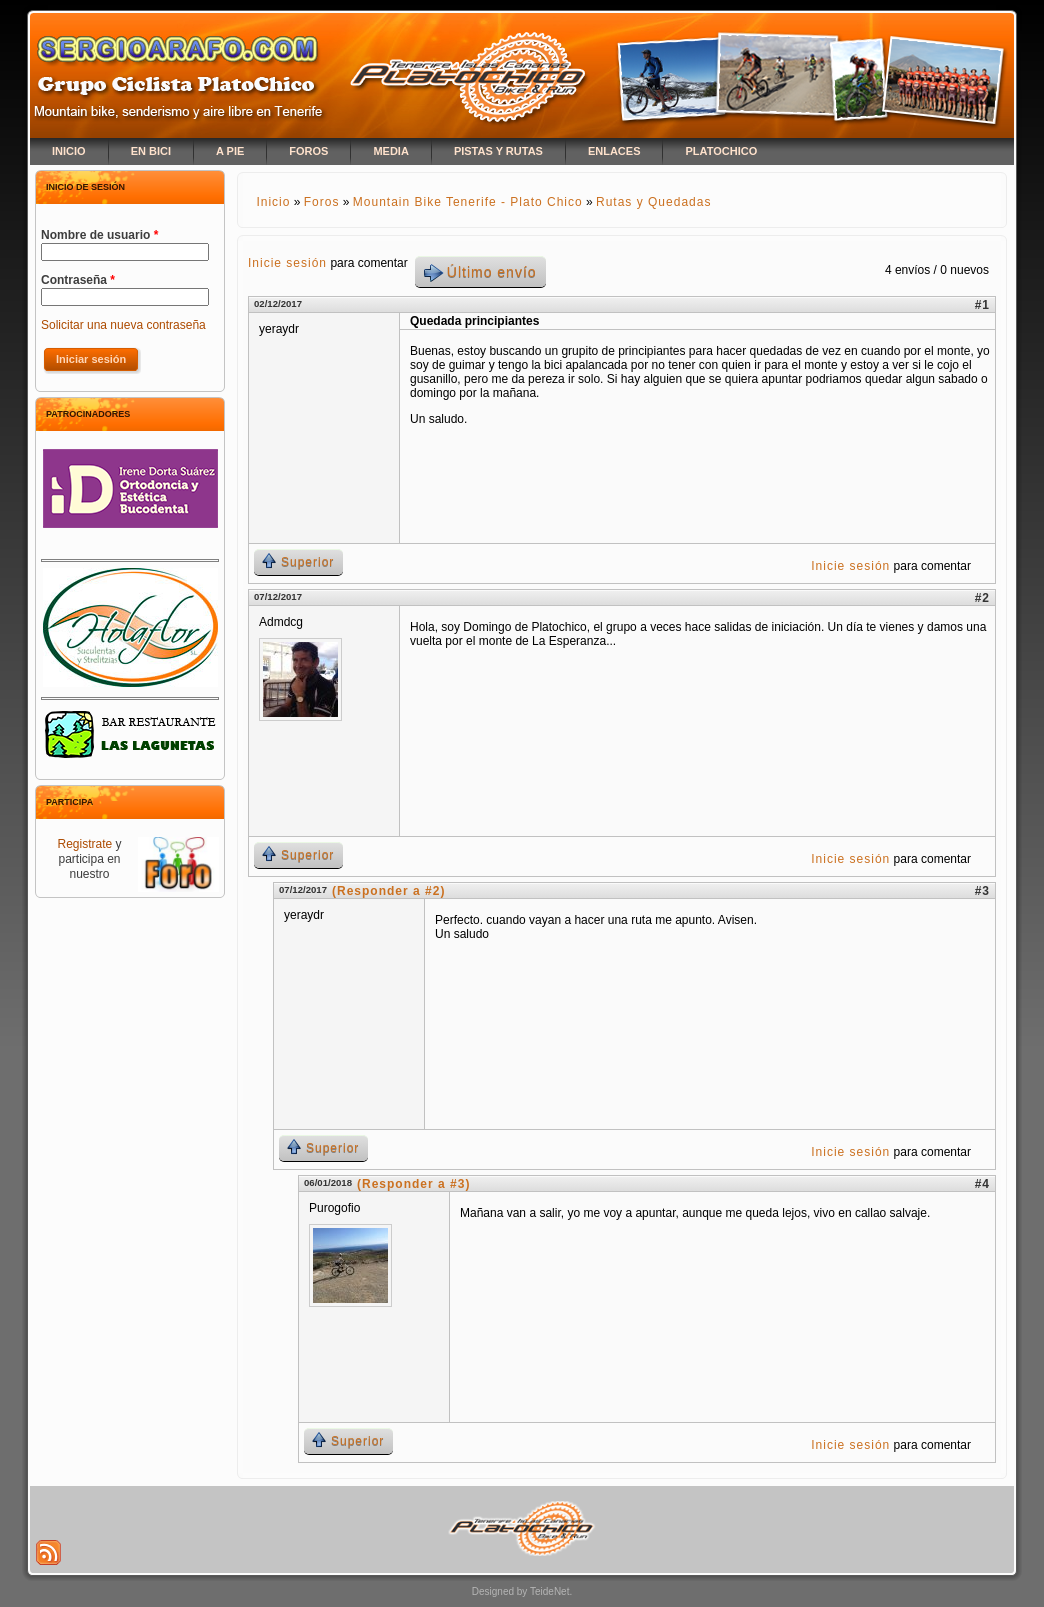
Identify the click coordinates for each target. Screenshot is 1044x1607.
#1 (982, 305)
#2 (982, 598)
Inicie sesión (287, 263)
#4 (982, 1184)
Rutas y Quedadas (653, 202)
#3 (982, 891)
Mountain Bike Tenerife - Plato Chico (468, 202)
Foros (322, 202)
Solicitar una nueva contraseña (123, 325)
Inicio (273, 202)
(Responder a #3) (413, 1184)
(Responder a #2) (388, 891)
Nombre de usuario (99, 235)
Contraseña (78, 280)
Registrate (84, 844)
